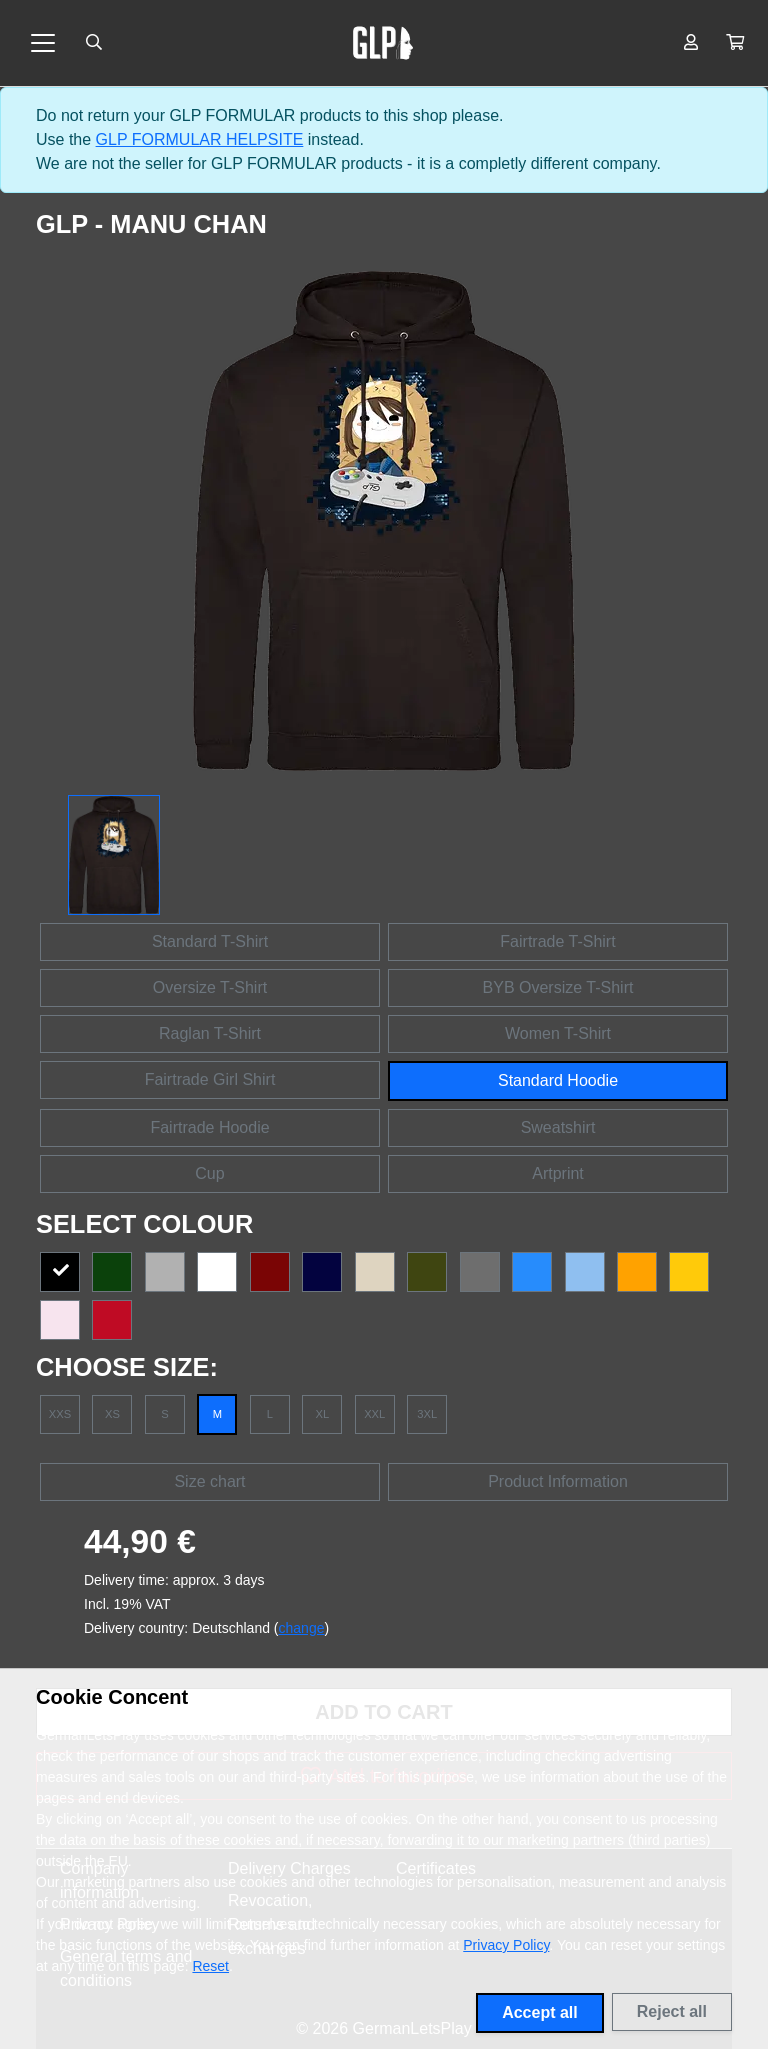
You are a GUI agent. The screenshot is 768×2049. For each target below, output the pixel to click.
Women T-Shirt (558, 1033)
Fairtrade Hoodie (209, 1127)
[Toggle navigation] (43, 43)
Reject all (672, 2011)
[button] (735, 43)
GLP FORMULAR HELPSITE (200, 139)
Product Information (558, 1481)
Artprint (558, 1173)
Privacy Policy (506, 1945)
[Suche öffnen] (94, 43)
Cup (209, 1173)
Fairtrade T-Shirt (557, 941)
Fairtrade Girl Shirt (210, 1079)
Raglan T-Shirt (210, 1033)
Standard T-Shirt (210, 941)
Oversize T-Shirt (210, 987)
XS (112, 1414)
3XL (427, 1414)
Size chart (209, 1481)
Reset (210, 1966)
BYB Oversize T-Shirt (558, 987)
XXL (374, 1414)
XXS (60, 1414)
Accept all (540, 2012)
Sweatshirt (558, 1127)
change (302, 1628)
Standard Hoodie (558, 1080)
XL (322, 1414)
